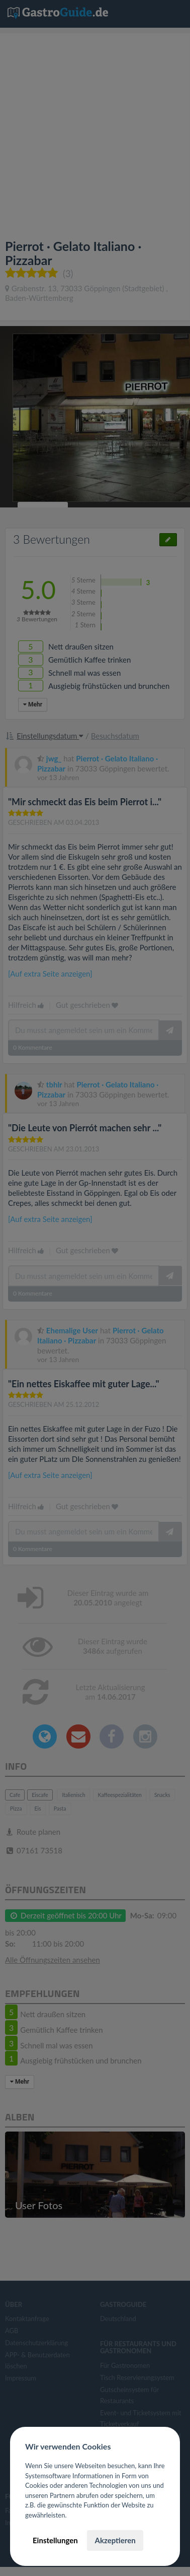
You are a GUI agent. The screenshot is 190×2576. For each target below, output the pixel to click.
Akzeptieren (114, 2540)
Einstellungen (55, 2540)
